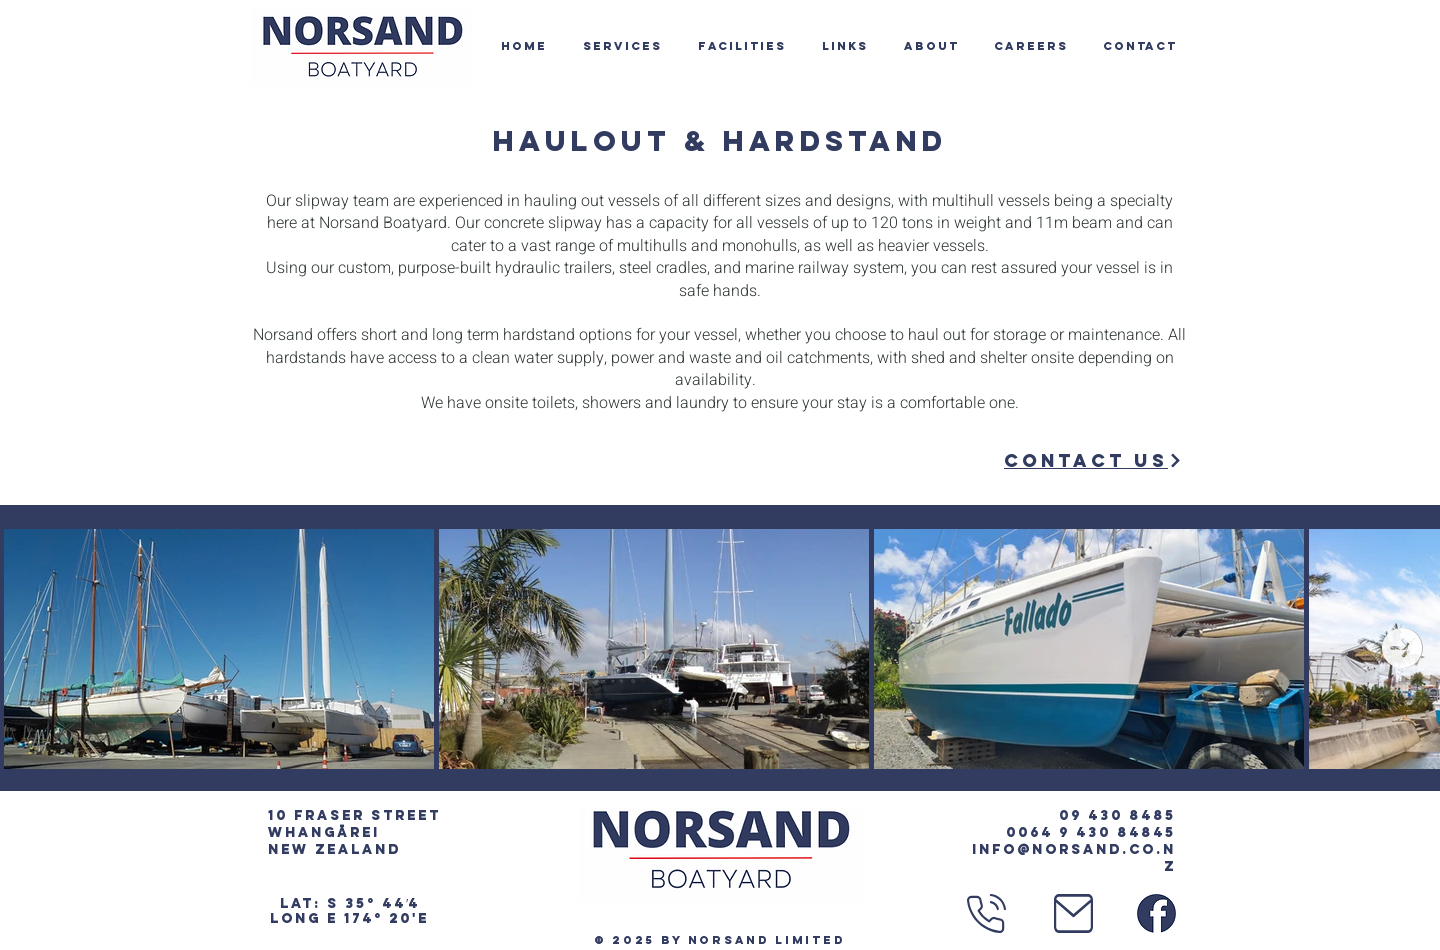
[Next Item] (1402, 648)
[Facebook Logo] (1156, 913)
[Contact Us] (1093, 460)
